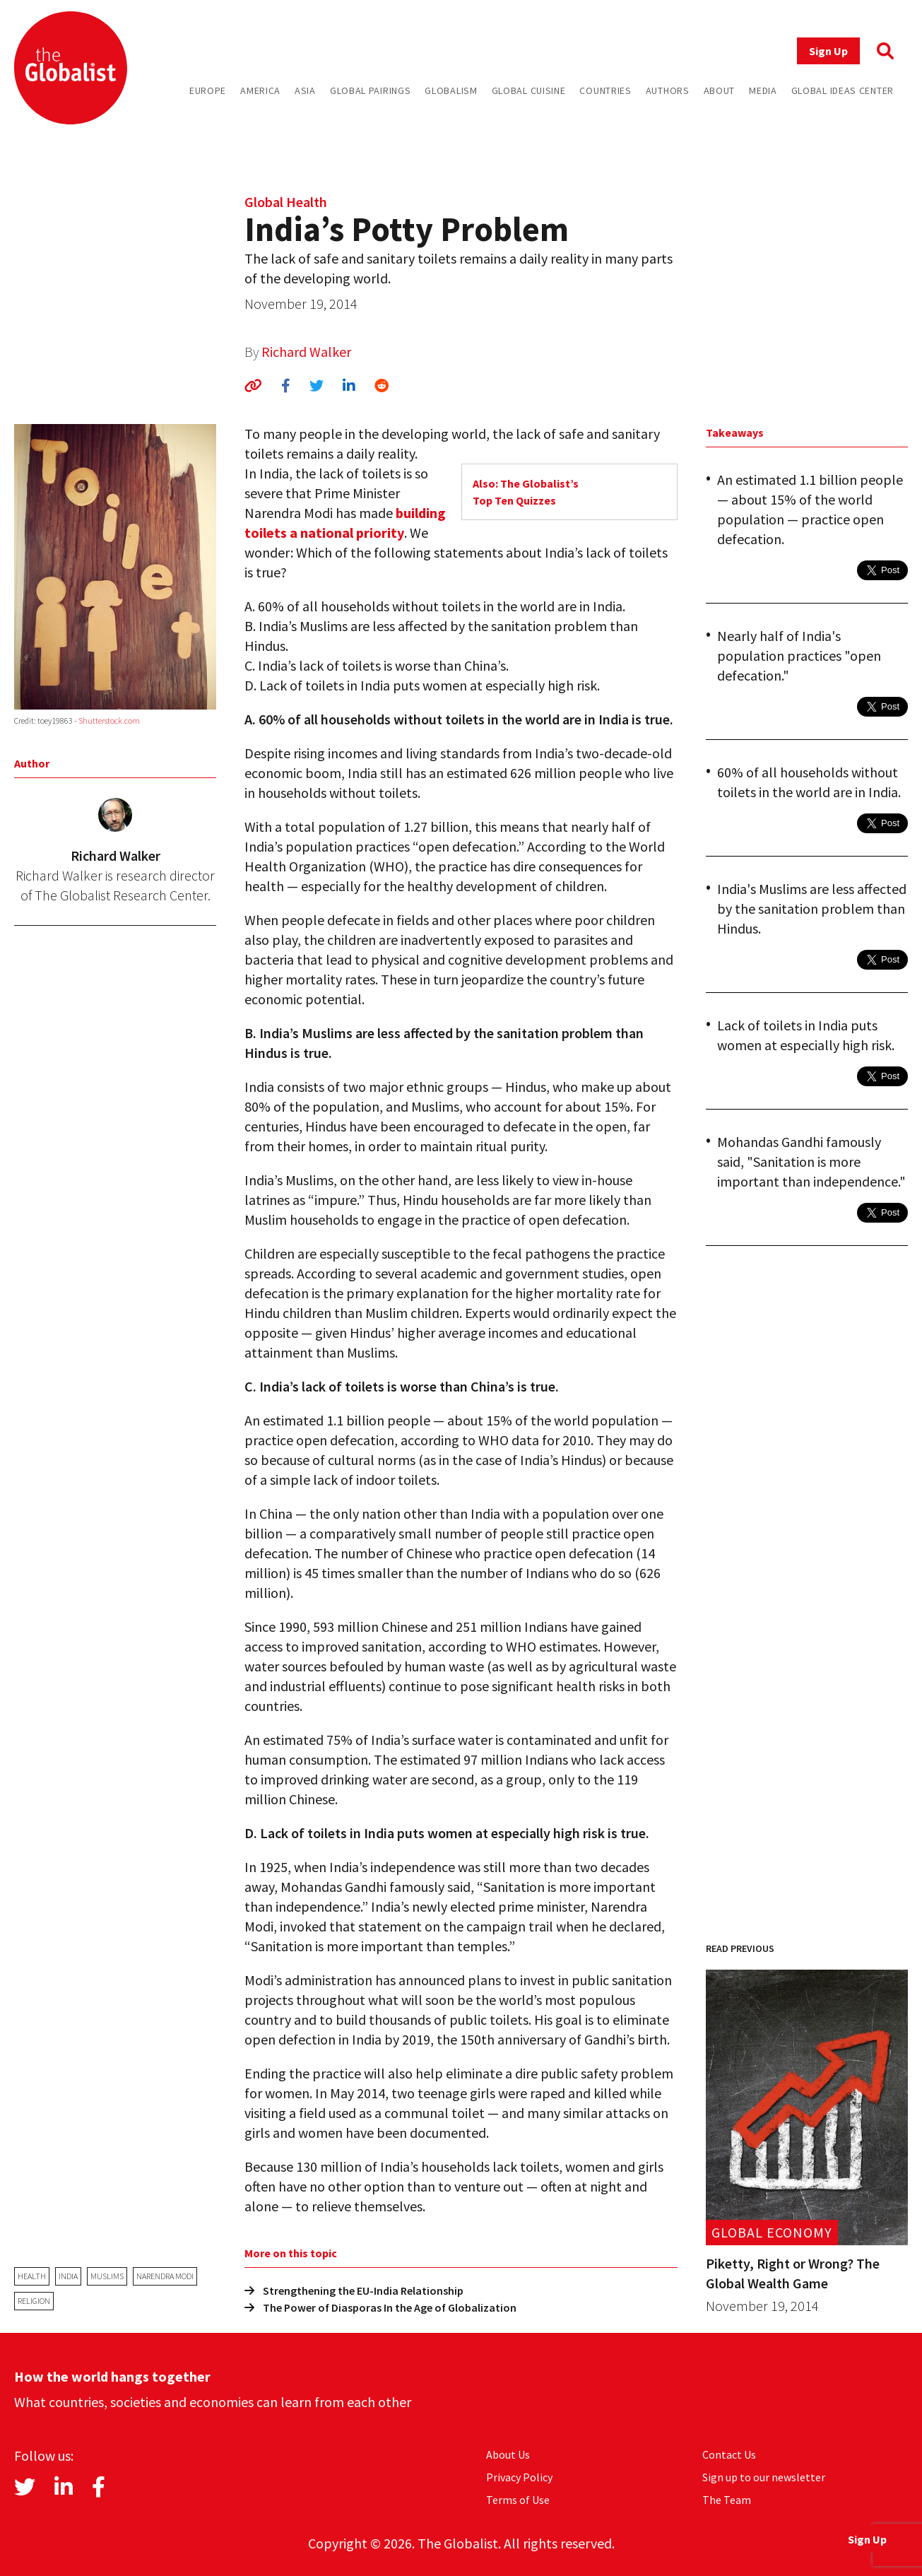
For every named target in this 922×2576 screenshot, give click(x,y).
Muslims (107, 2276)
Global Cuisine (529, 90)
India (68, 2276)
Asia (305, 90)
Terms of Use (518, 2500)
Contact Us (729, 2454)
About (719, 90)
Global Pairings (370, 90)
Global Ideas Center (842, 90)
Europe (207, 90)
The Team (726, 2500)
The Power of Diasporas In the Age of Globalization (380, 2307)
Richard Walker (306, 351)
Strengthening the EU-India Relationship (353, 2290)
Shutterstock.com (109, 720)
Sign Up (828, 51)
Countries (605, 90)
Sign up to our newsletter (763, 2477)
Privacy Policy (519, 2477)
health (32, 2276)
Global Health (285, 202)
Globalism (451, 90)
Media (763, 90)
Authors (668, 90)
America (260, 90)
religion (34, 2300)
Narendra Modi (165, 2276)
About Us (508, 2454)
